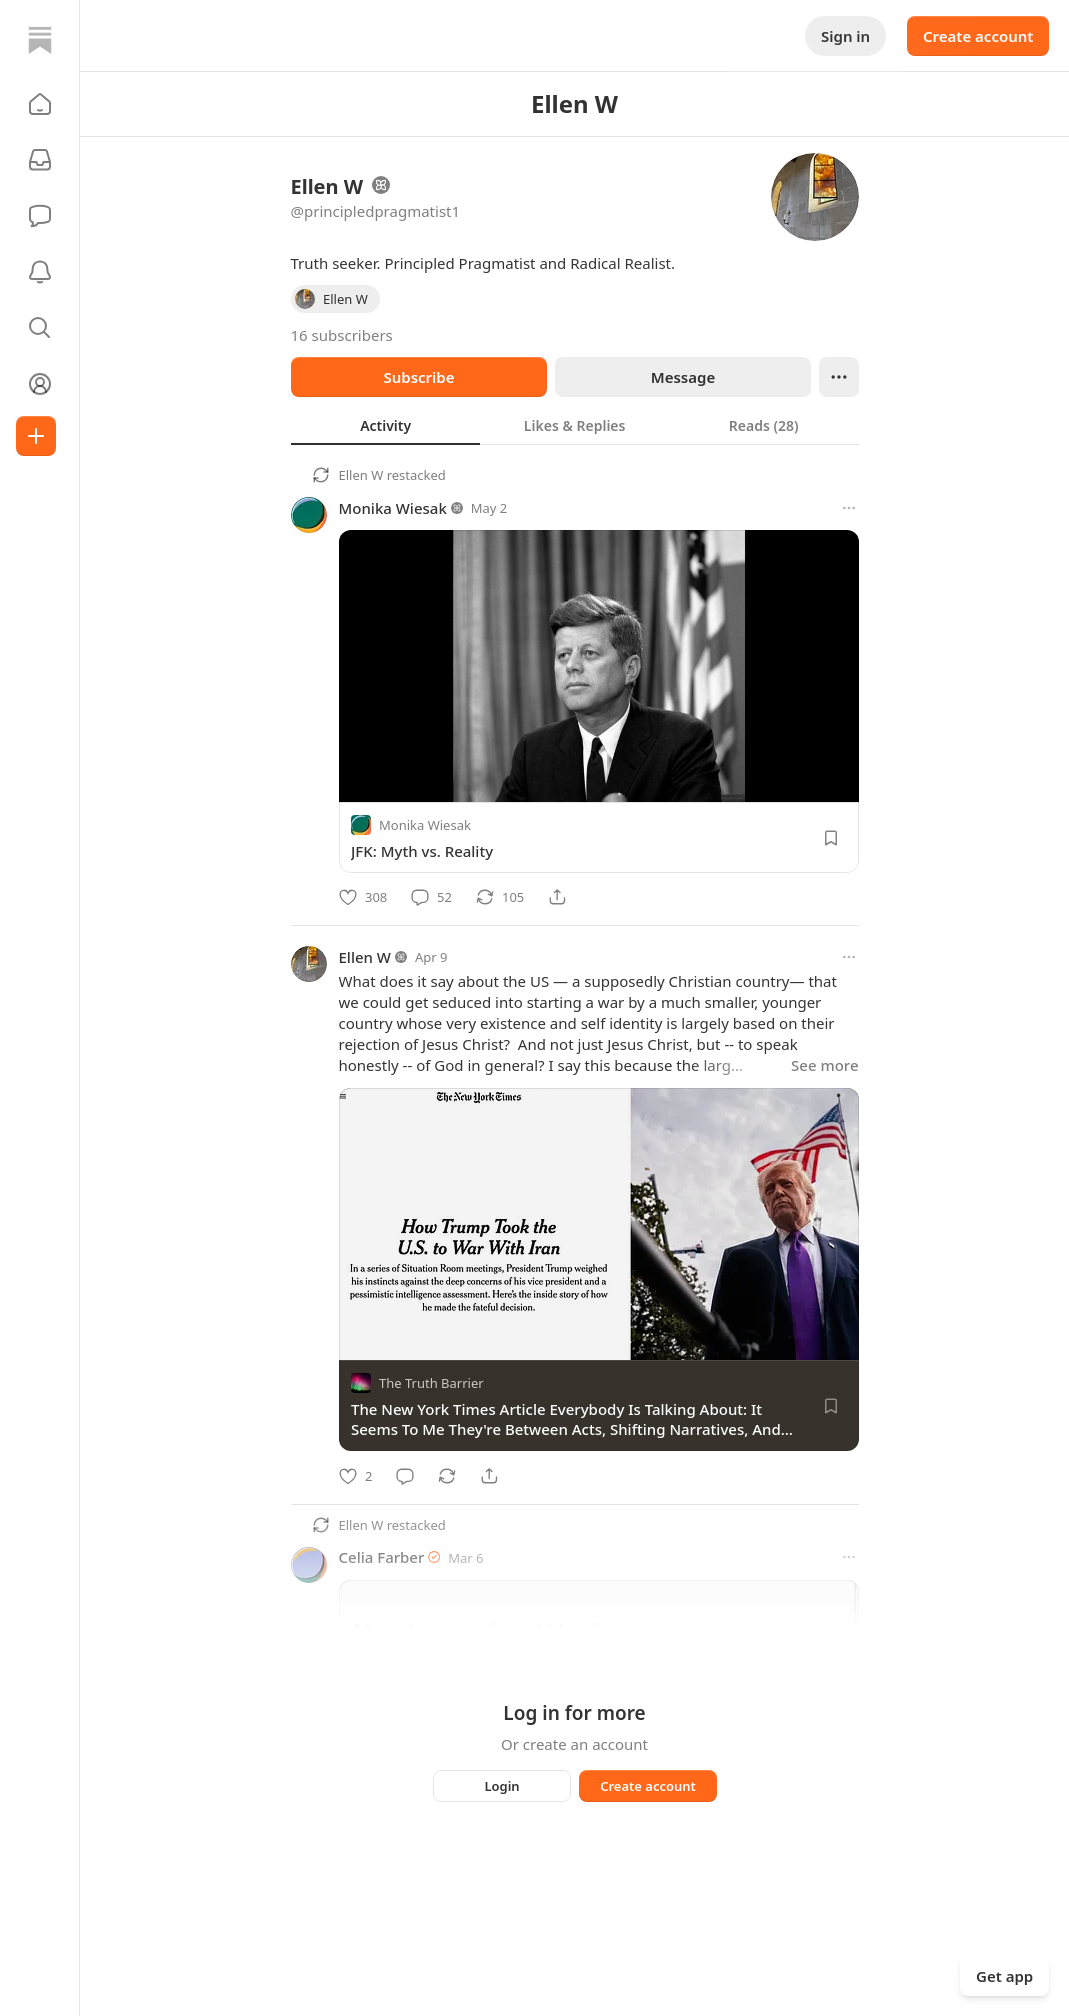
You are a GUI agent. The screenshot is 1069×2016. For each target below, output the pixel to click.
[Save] (831, 838)
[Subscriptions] (40, 160)
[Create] (36, 436)
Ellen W (361, 475)
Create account (978, 36)
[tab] (385, 425)
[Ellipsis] (839, 377)
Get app (1004, 1976)
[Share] (557, 897)
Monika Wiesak (393, 508)
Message (682, 377)
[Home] (40, 40)
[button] (40, 104)
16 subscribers (342, 335)
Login (501, 1786)
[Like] (363, 897)
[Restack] (500, 897)
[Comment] (431, 897)
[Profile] (40, 384)
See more (824, 1065)
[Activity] (40, 272)
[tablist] (575, 425)
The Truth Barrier (431, 1384)
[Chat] (40, 216)
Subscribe (418, 377)
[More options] (849, 508)
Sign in (845, 36)
